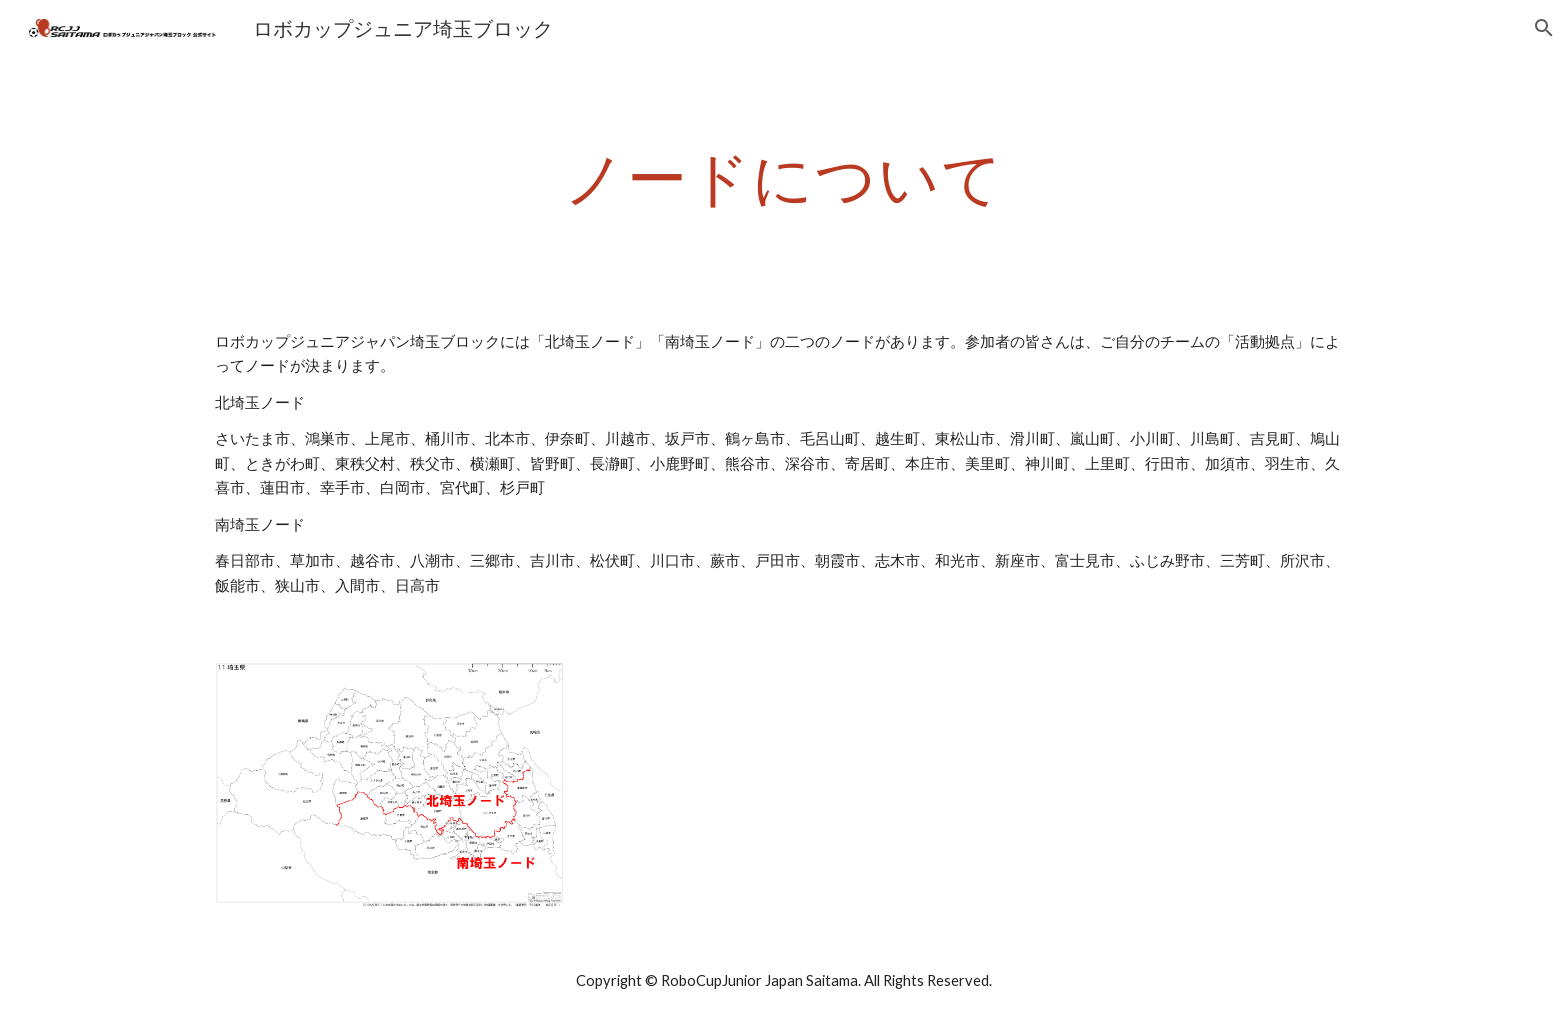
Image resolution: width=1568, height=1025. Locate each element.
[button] (1544, 28)
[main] (784, 177)
